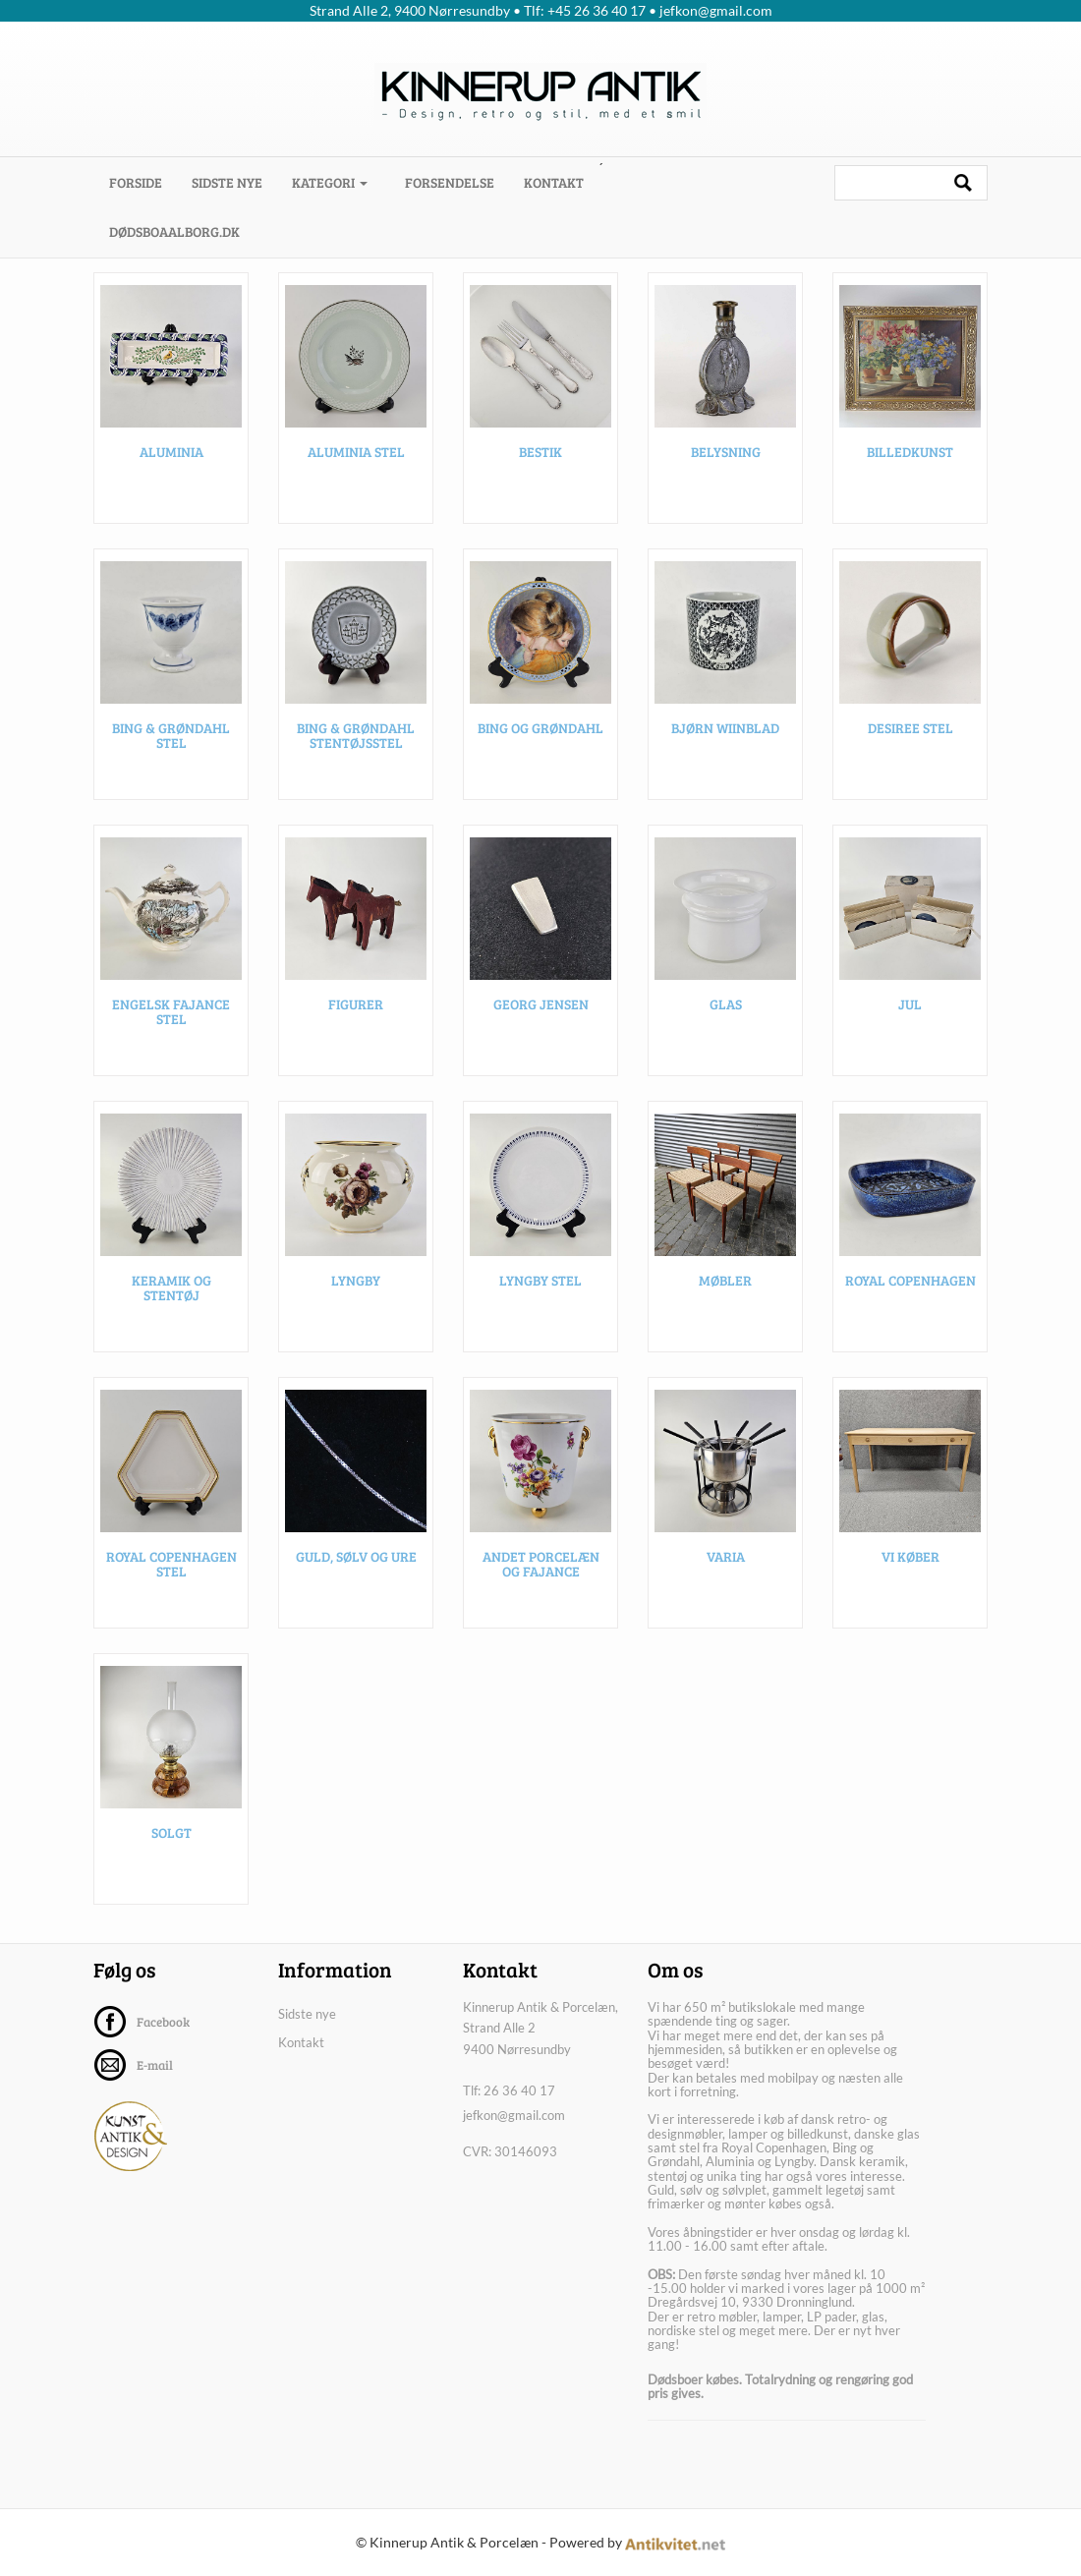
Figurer (355, 1005)
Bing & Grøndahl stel (171, 736)
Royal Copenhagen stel (171, 1564)
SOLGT (171, 1833)
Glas (726, 1005)
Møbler (725, 1281)
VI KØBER (910, 1557)
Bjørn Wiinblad (725, 728)
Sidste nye (227, 182)
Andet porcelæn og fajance (541, 1564)
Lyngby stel (540, 1281)
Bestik (540, 452)
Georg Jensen (541, 1005)
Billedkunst (910, 452)
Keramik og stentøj (171, 1288)
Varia (726, 1557)
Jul (910, 1005)
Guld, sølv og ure (356, 1557)
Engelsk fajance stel (171, 1012)
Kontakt (554, 182)
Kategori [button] (330, 182)
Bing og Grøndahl (540, 728)
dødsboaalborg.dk (174, 231)
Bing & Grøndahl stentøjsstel (356, 736)
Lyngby (355, 1281)
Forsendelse (449, 182)
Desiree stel (910, 728)
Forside (143, 182)
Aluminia (171, 452)
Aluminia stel (356, 452)
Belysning (726, 452)
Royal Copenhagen (910, 1281)
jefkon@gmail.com (514, 2115)
